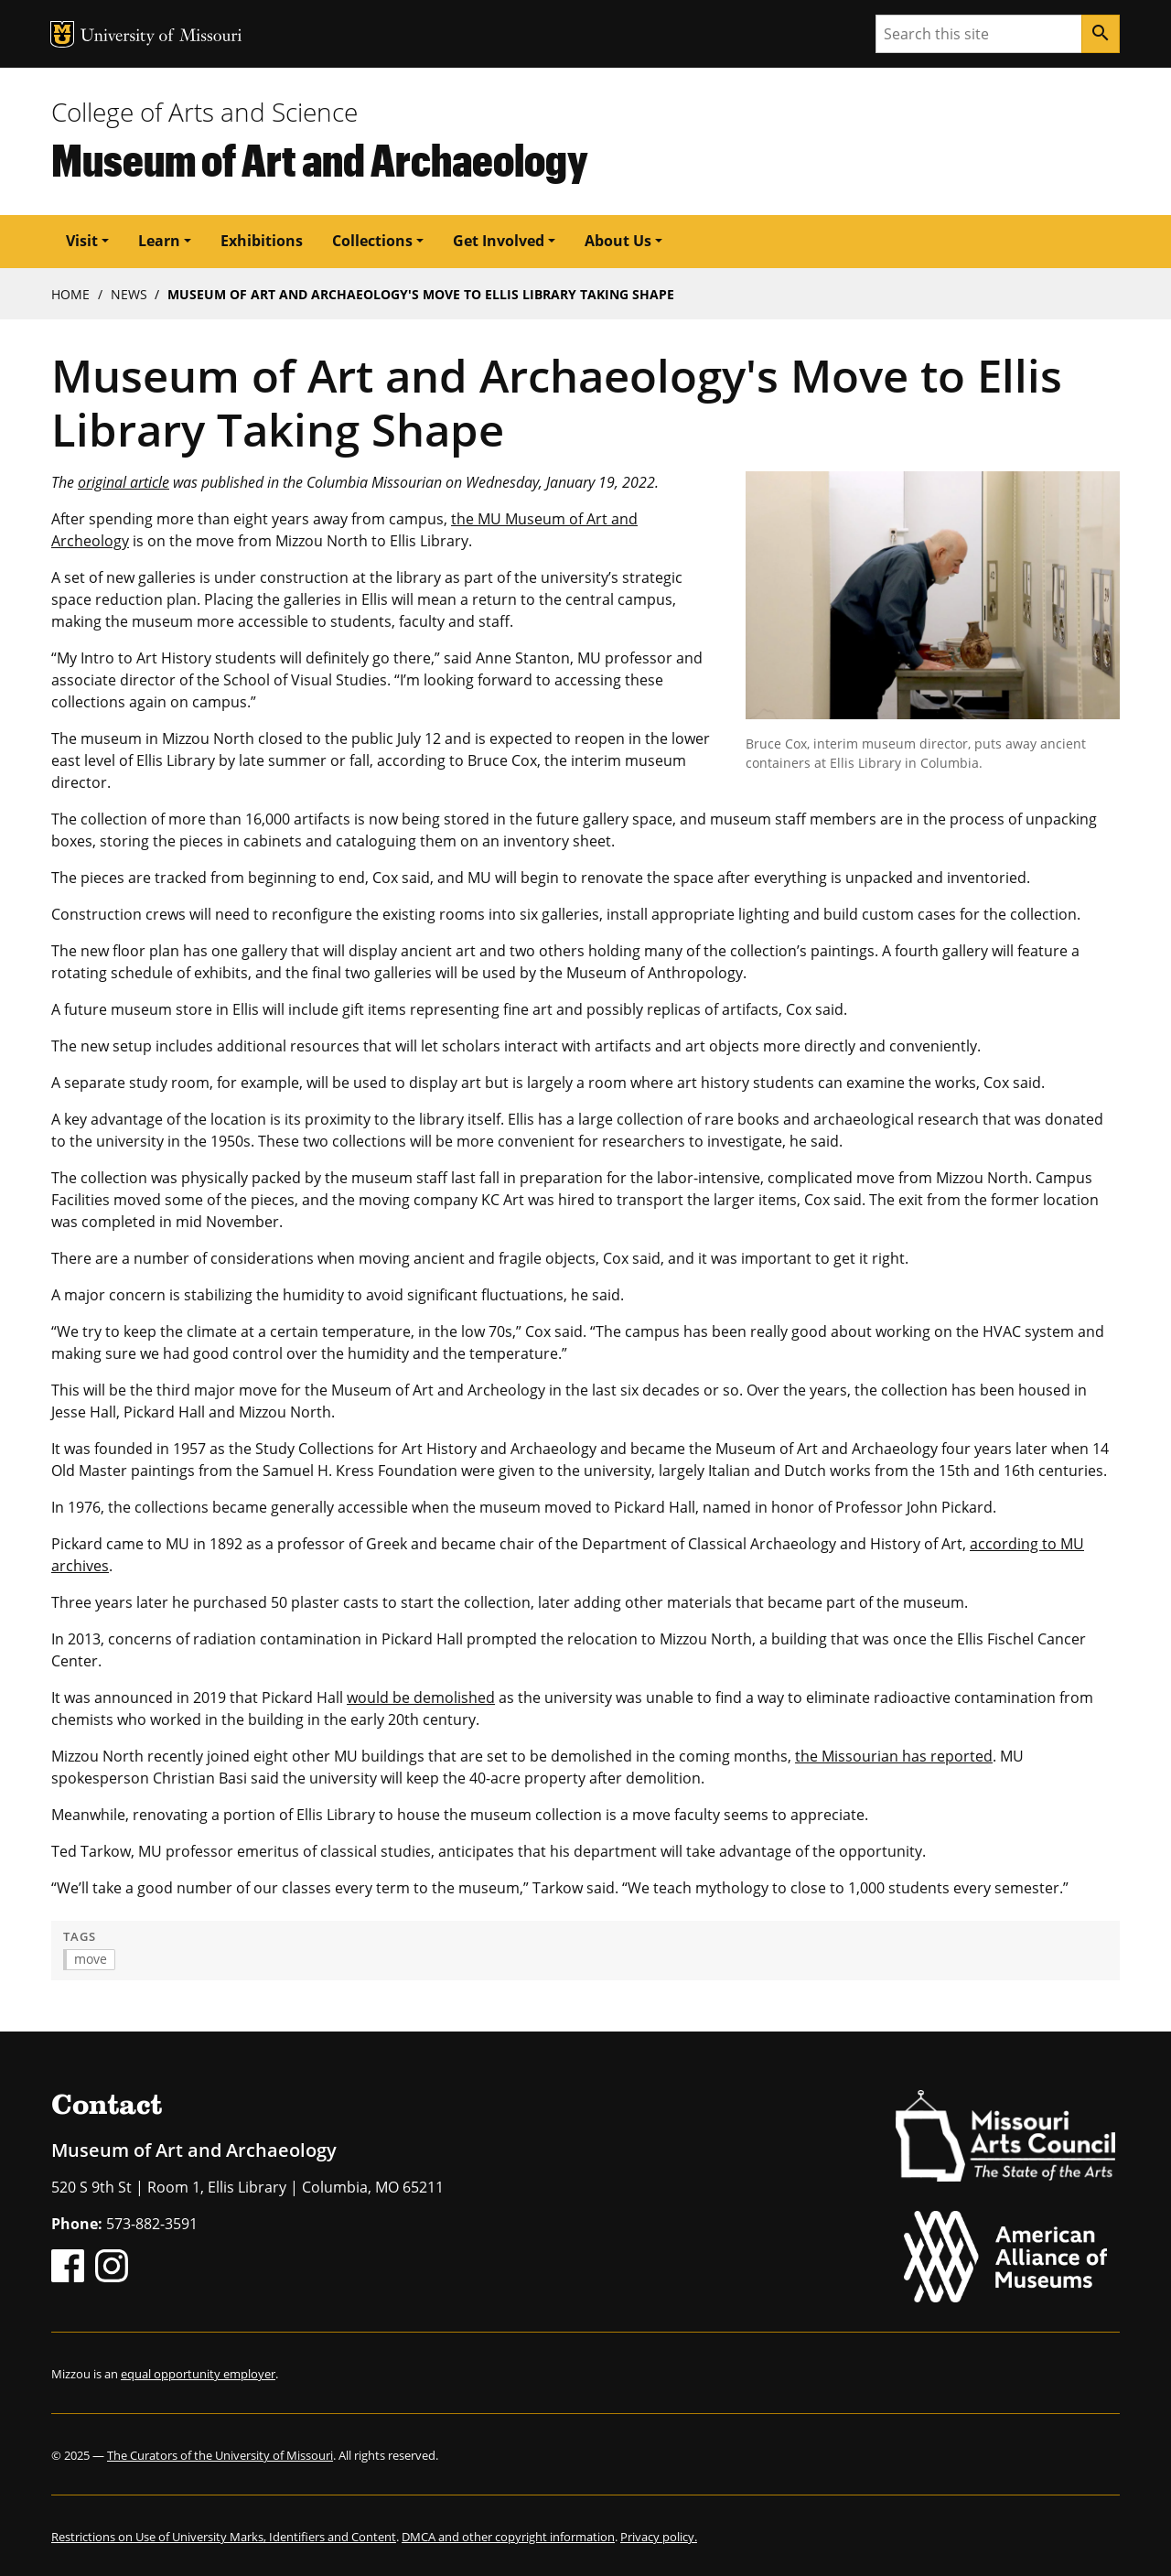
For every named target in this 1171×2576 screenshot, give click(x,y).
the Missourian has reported (894, 1756)
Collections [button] (372, 241)
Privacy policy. (658, 2536)
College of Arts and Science (204, 111)
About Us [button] (618, 241)
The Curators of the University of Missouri (220, 2455)
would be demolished (421, 1697)
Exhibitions (261, 241)
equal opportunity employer (198, 2374)
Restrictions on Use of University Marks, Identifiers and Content (223, 2536)
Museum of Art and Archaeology (319, 159)
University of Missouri (161, 37)
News (129, 294)
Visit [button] (82, 241)
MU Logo (62, 34)
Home (70, 294)
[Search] (1100, 34)
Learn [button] (159, 241)
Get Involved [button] (498, 241)
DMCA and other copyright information (508, 2536)
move (90, 1958)
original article (123, 482)
